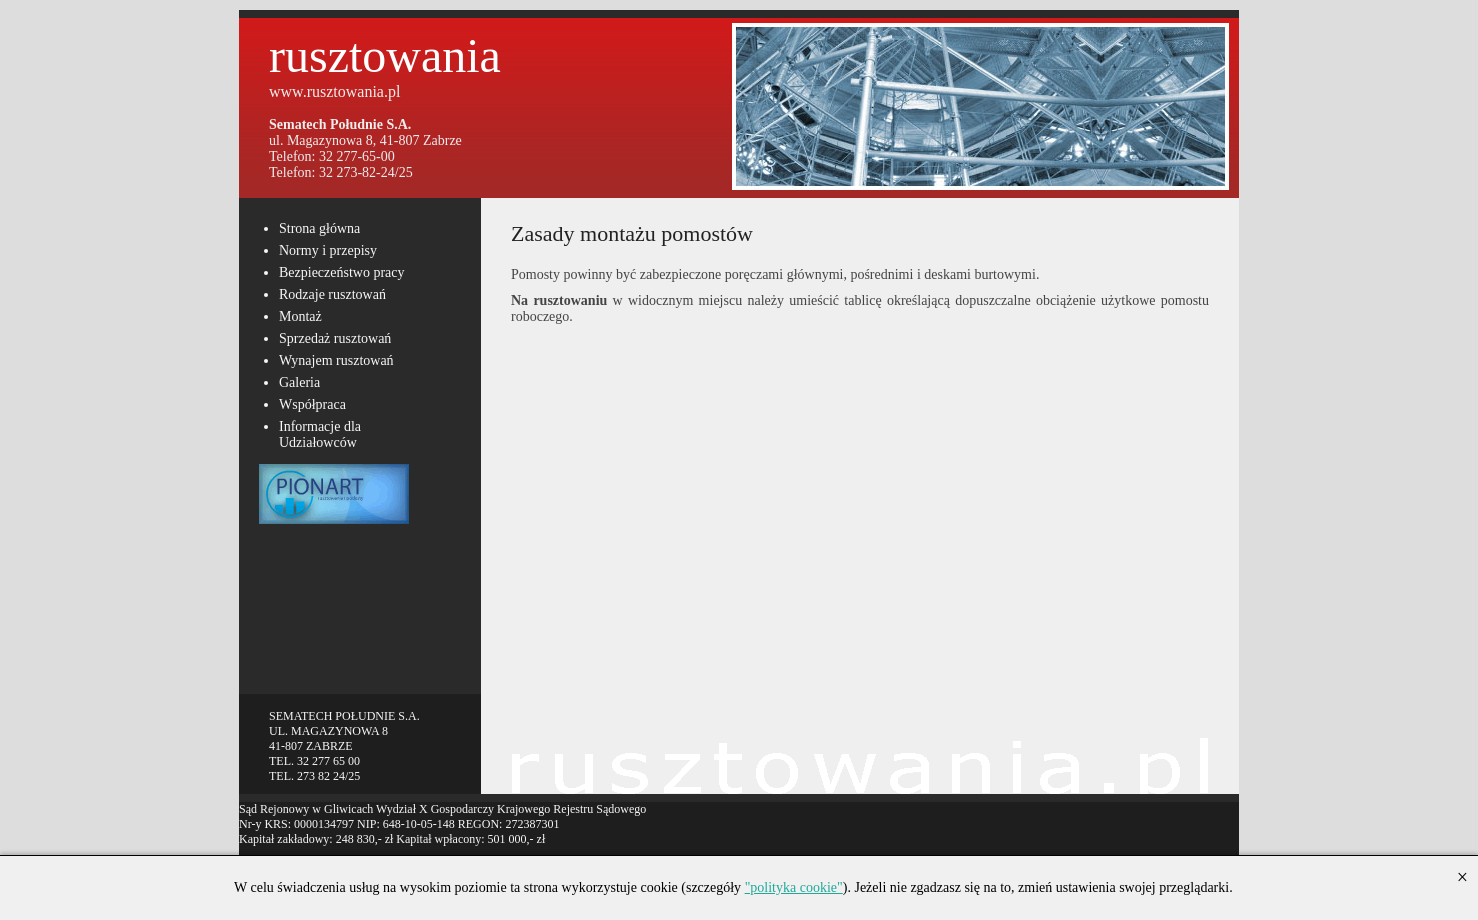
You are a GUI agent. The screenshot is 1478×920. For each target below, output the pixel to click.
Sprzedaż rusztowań (335, 338)
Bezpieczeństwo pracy (342, 272)
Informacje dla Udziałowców (320, 434)
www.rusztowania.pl (334, 91)
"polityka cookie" (794, 887)
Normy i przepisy (328, 250)
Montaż (300, 316)
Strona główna (319, 228)
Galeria (299, 382)
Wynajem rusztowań (336, 360)
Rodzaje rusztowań (332, 294)
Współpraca (312, 404)
